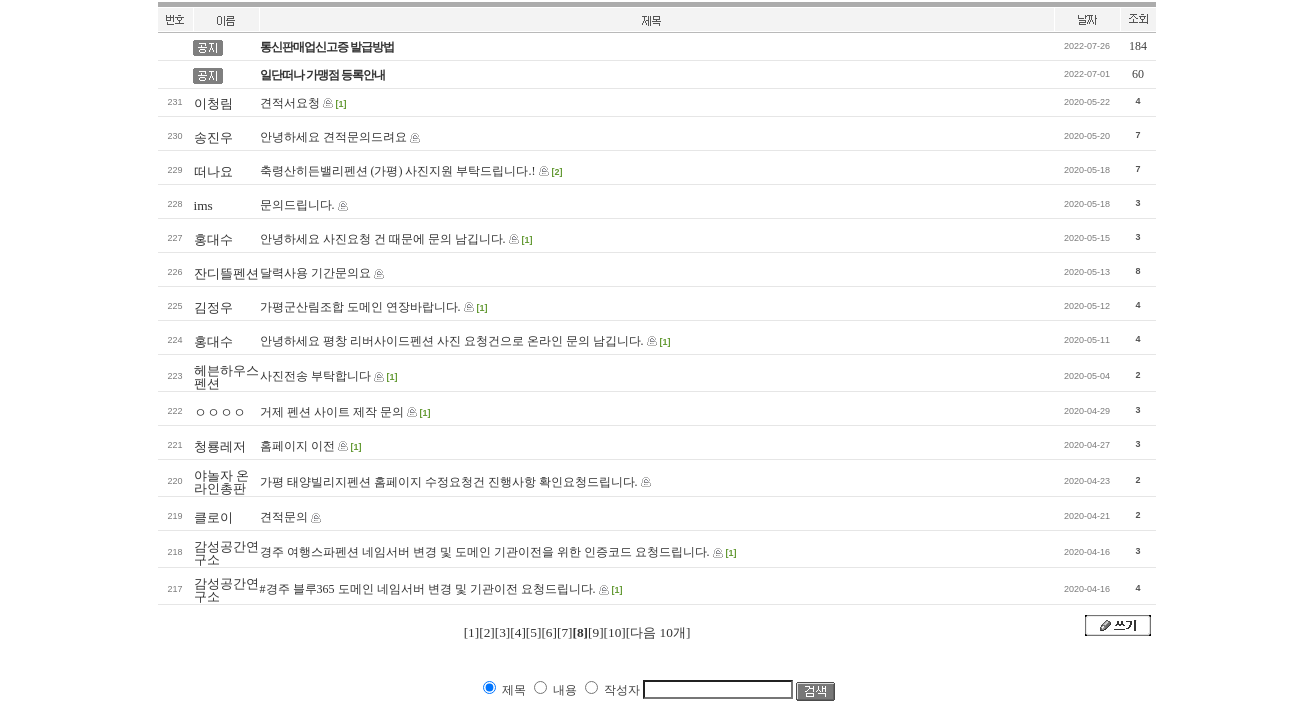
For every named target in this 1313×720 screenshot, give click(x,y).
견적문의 (284, 517)
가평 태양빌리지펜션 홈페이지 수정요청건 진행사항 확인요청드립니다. (449, 482)
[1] (472, 632)
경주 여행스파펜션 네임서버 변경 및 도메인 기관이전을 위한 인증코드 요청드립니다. (485, 552)
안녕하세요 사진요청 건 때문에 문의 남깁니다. (383, 239)
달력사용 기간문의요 (315, 273)
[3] (503, 632)
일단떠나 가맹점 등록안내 (322, 75)
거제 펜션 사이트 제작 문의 (332, 412)
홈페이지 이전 (297, 446)
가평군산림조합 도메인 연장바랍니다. (360, 307)
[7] (565, 632)
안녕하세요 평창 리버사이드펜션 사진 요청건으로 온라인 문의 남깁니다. (452, 341)
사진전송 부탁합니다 (315, 376)
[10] (615, 632)
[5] (534, 632)
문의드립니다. (297, 205)
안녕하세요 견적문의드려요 (333, 137)
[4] (518, 632)
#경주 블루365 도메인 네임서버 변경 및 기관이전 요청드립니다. (428, 589)
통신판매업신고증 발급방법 (327, 47)
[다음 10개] (658, 632)
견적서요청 (290, 103)
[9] (596, 632)
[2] (487, 632)
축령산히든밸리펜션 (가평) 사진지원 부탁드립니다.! (398, 171)
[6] (549, 632)
